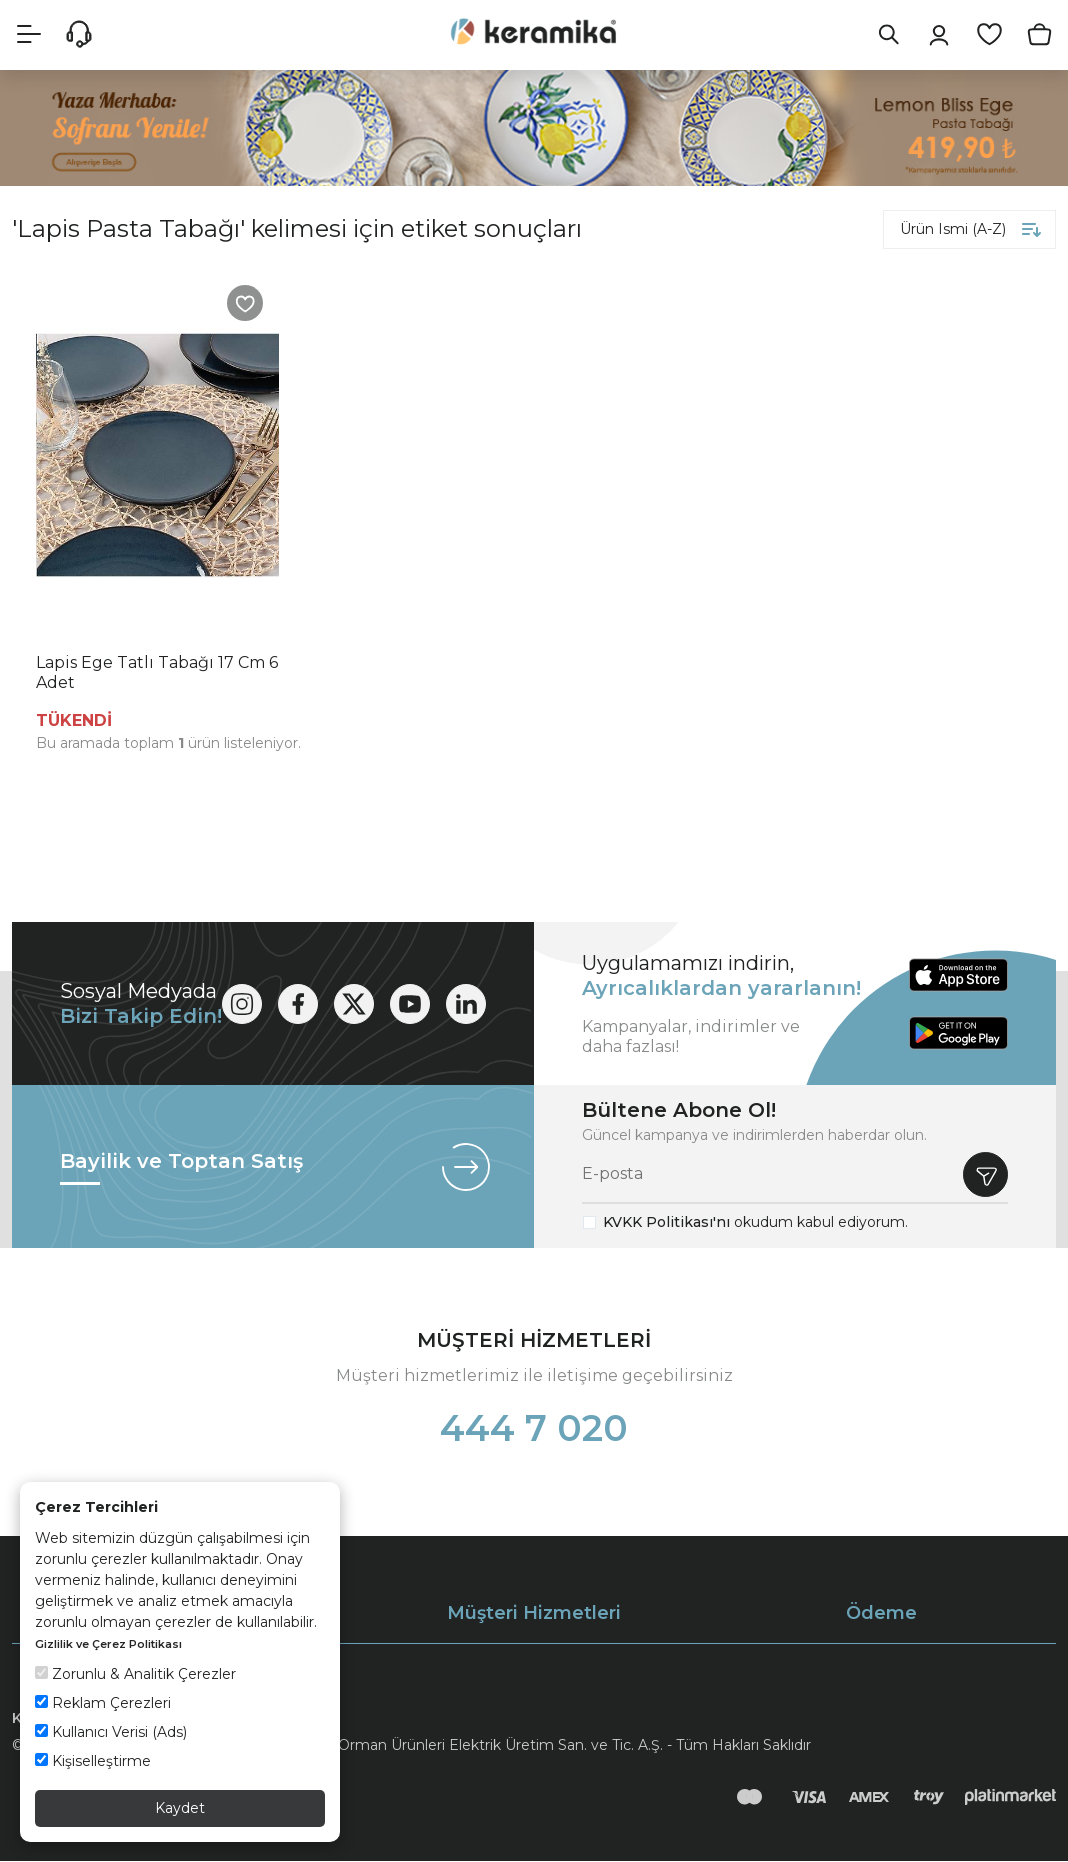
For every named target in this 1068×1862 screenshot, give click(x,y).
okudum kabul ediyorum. (755, 1223)
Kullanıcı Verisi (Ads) (111, 1732)
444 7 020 (534, 1429)
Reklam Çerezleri (103, 1703)
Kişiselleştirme (93, 1761)
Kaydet (180, 1808)
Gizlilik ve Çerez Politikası (108, 1644)
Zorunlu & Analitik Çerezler (135, 1674)
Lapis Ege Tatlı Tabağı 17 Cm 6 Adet (157, 673)
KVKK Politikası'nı (666, 1223)
